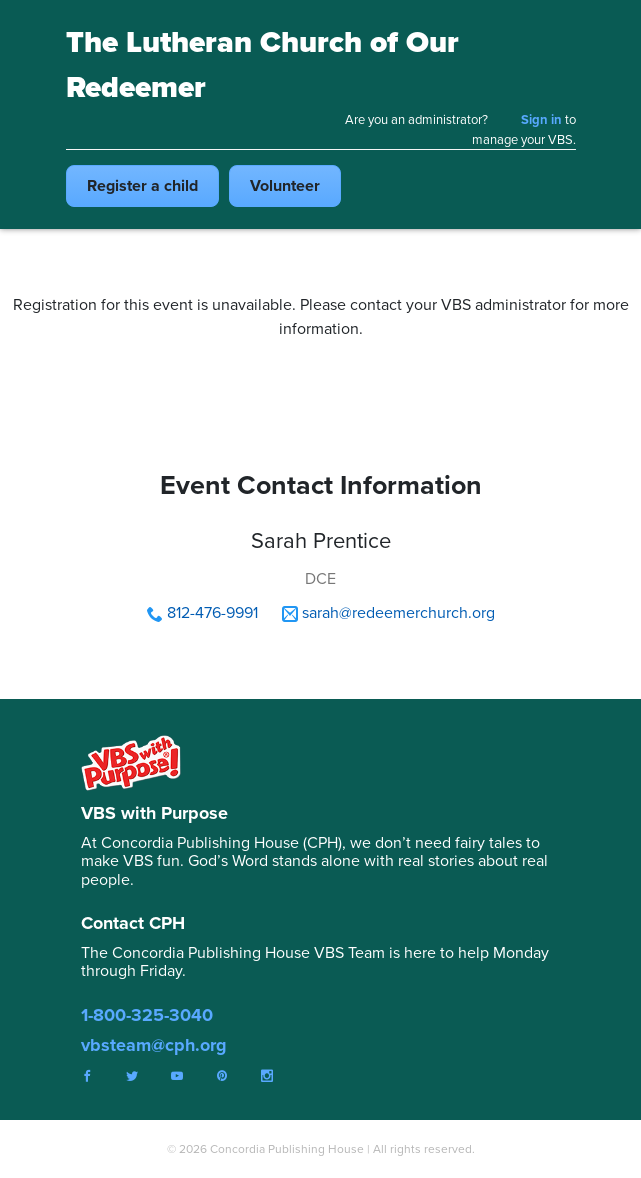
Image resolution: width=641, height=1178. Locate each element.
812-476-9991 (212, 612)
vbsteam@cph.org (154, 1045)
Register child (142, 185)
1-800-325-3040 (147, 1015)
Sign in (541, 119)
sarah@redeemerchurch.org (398, 612)
